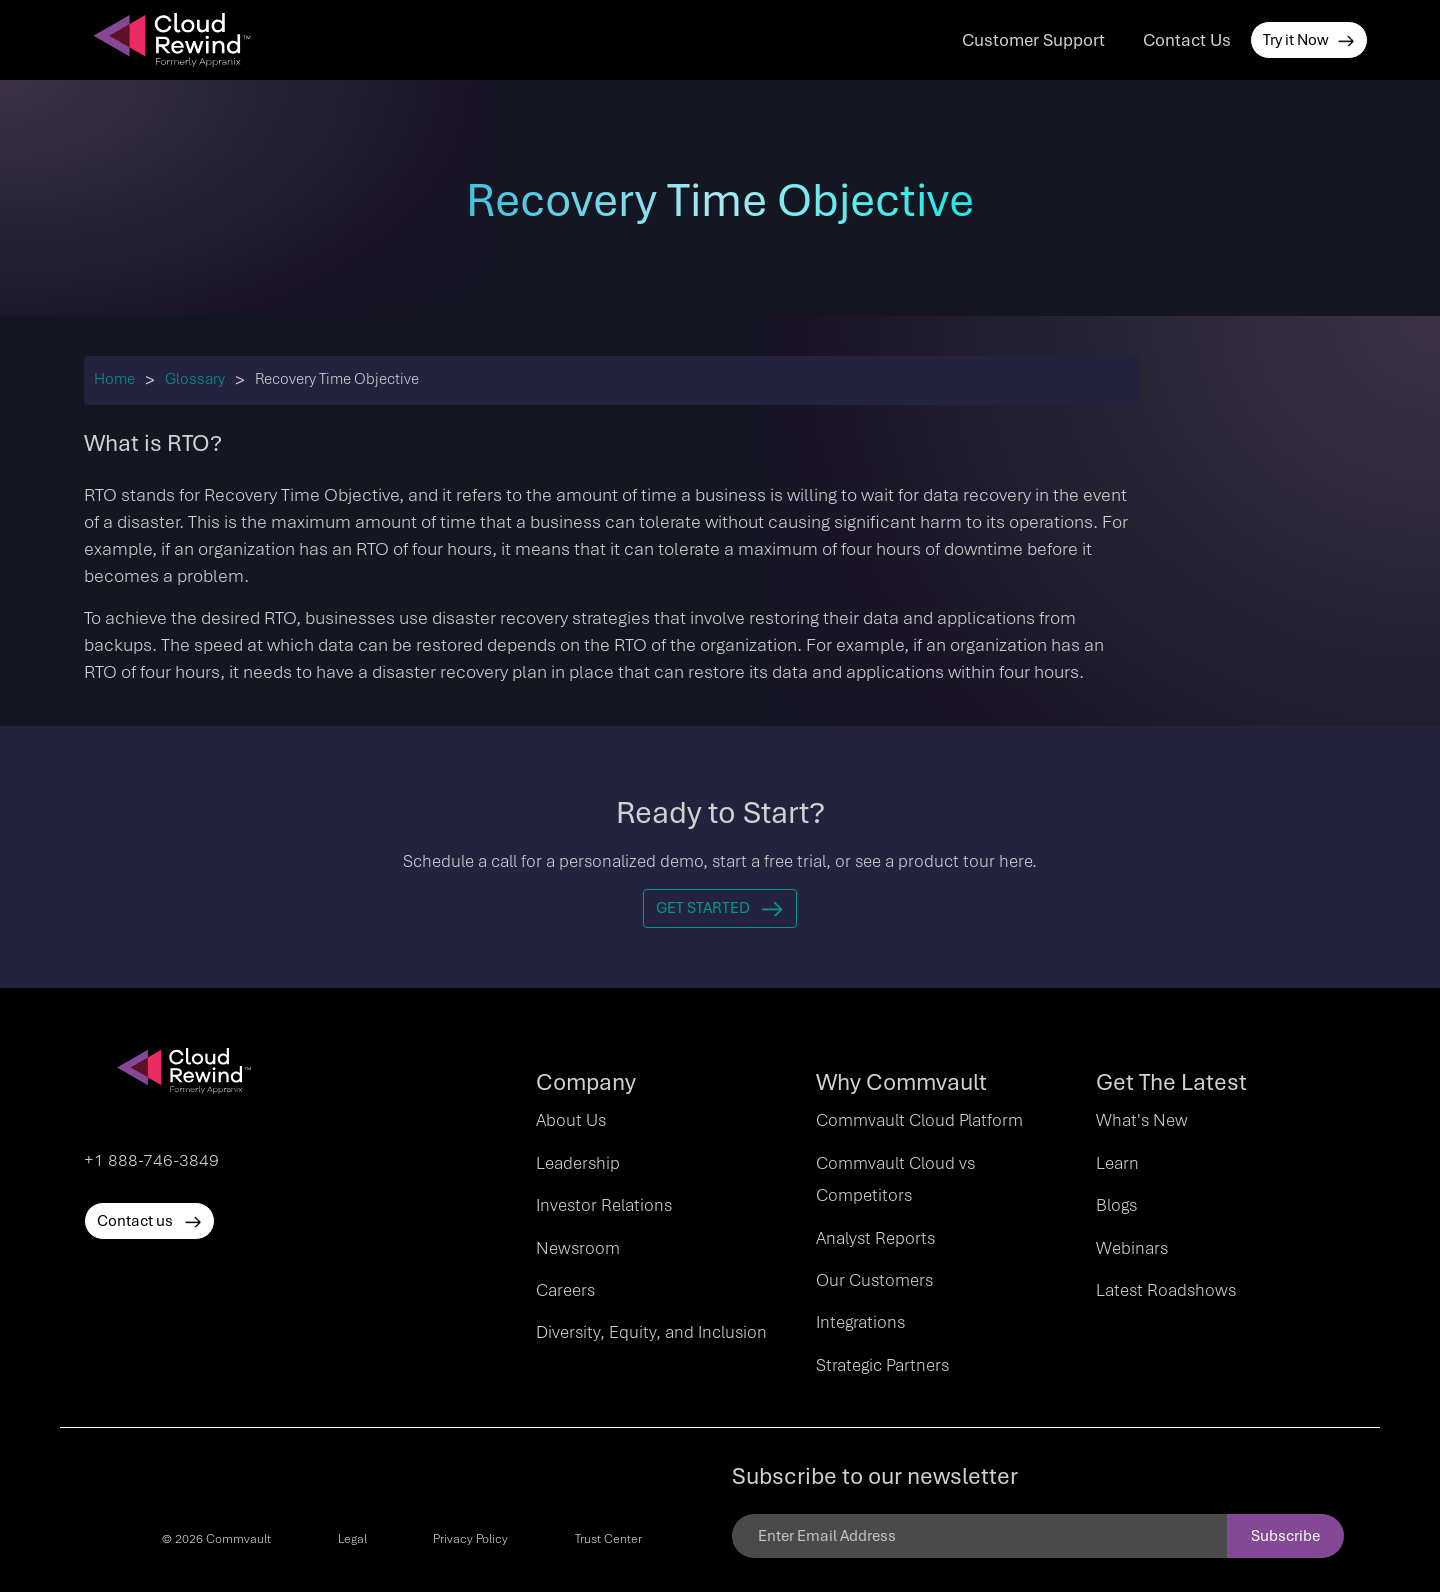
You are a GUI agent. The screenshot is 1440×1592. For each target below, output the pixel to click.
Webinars (1132, 1248)
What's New (1142, 1120)
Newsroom (578, 1248)
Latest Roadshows (1166, 1290)
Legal (352, 1539)
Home (114, 379)
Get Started (720, 908)
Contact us (149, 1221)
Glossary (195, 379)
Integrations (860, 1322)
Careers (565, 1290)
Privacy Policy (470, 1539)
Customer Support (1033, 40)
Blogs (1116, 1205)
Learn (1117, 1163)
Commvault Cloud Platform (919, 1120)
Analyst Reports (875, 1238)
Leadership (578, 1163)
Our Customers (874, 1280)
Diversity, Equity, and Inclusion (651, 1332)
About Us (571, 1120)
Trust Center (608, 1539)
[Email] (979, 1536)
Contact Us (1187, 40)
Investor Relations (604, 1205)
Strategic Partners (882, 1365)
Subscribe (1285, 1536)
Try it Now (1309, 40)
